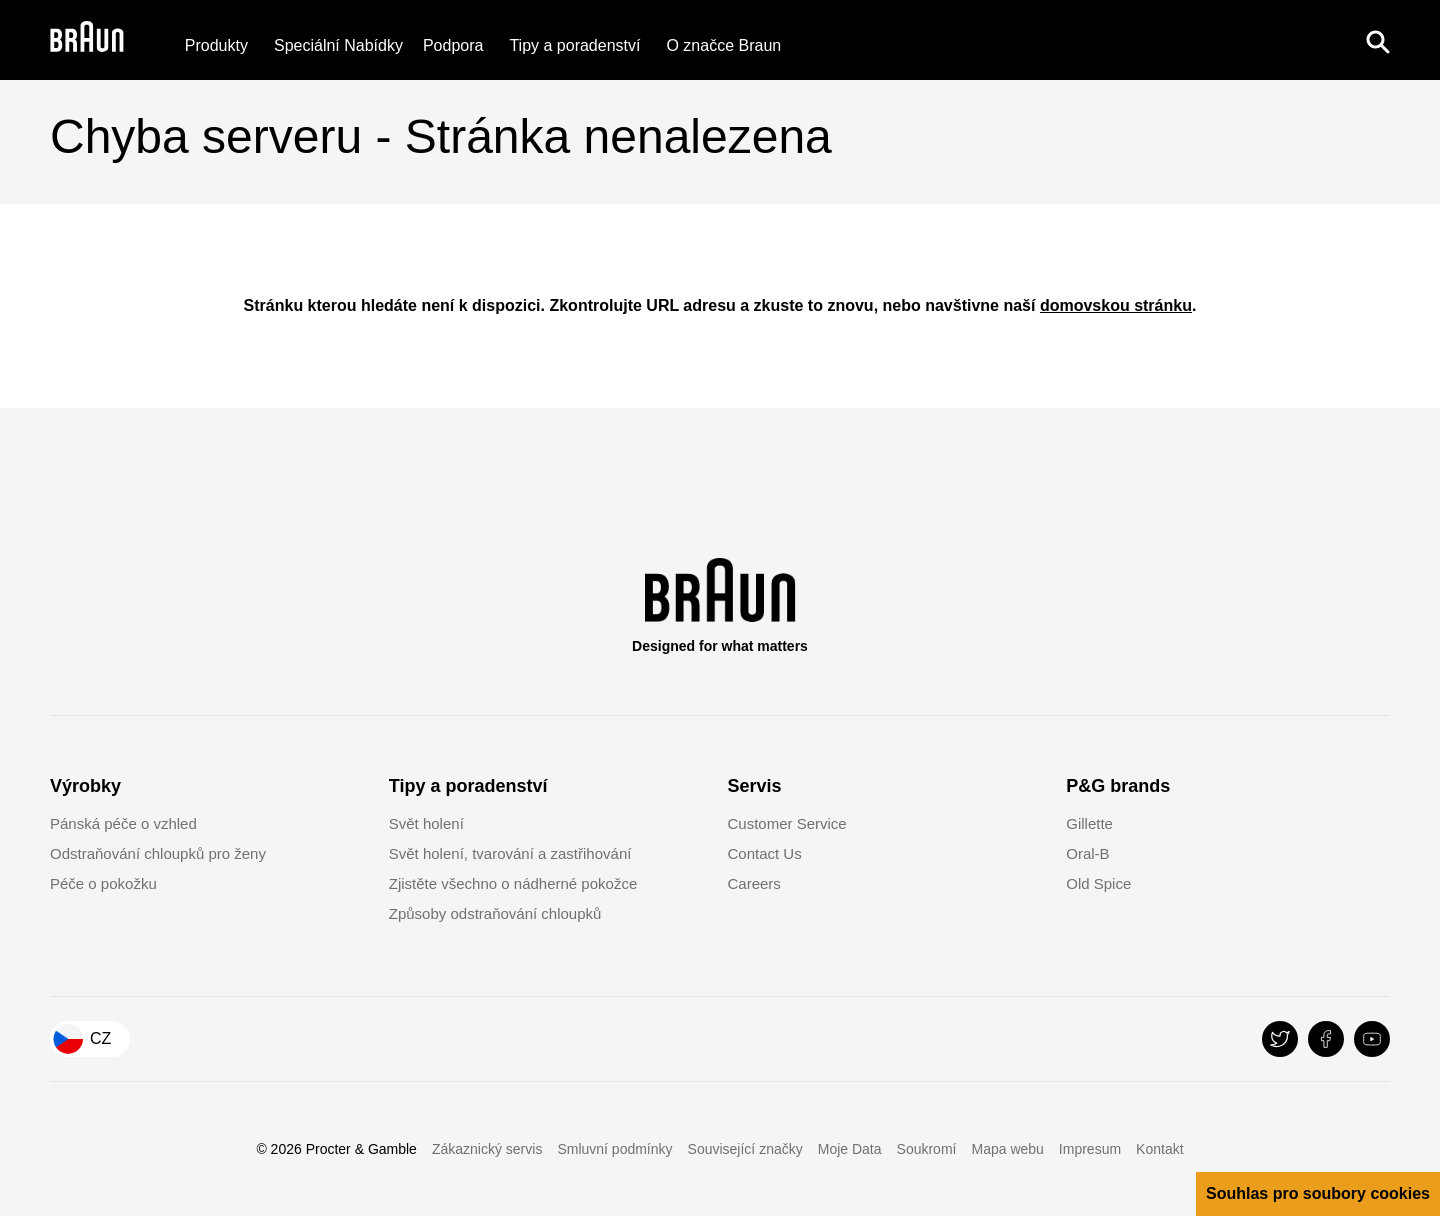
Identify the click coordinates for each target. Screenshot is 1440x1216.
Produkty (216, 46)
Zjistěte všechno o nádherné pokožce (513, 883)
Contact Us (765, 853)
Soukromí (927, 1149)
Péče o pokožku (103, 883)
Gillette (1089, 823)
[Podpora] (453, 46)
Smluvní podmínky (614, 1149)
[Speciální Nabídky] (338, 46)
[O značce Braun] (723, 46)
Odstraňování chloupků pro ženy (158, 853)
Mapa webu (1007, 1149)
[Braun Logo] (87, 40)
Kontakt (1159, 1149)
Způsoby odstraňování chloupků (495, 913)
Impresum (1090, 1149)
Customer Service (787, 823)
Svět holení (426, 823)
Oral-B (1087, 853)
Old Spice (1098, 883)
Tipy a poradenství (574, 46)
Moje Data (850, 1149)
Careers (754, 883)
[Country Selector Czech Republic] (90, 1039)
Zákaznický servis (487, 1149)
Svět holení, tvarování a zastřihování (510, 853)
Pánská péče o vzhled (123, 823)
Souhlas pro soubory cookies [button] (1318, 1193)
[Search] (1378, 40)
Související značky (745, 1149)
